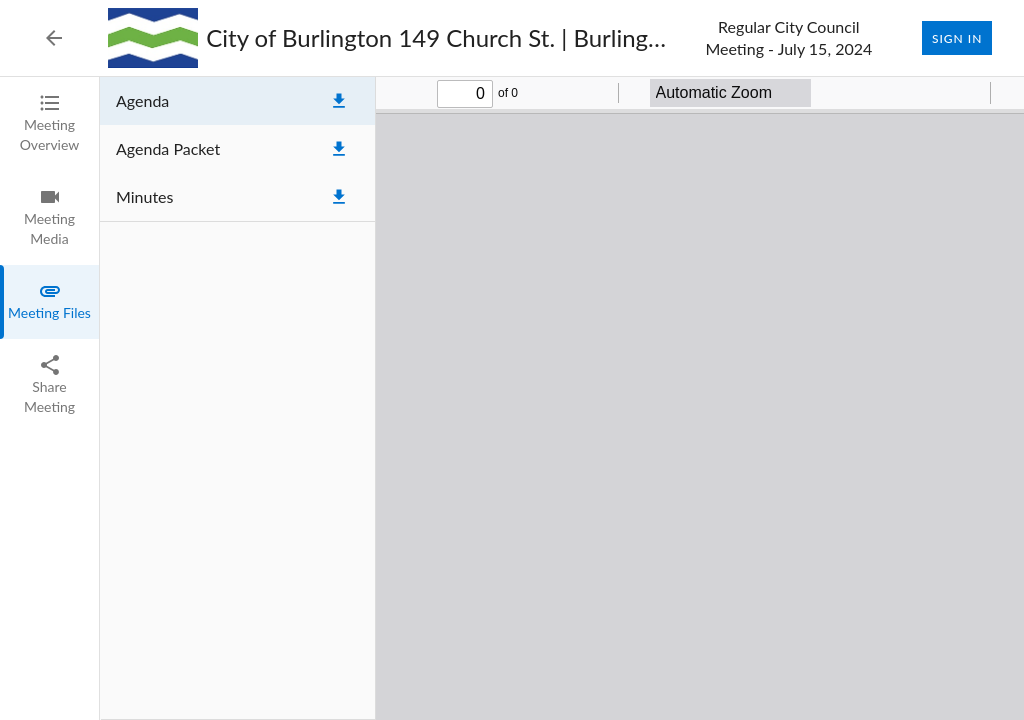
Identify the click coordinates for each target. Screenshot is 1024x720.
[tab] (49, 124)
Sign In (957, 38)
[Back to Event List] (54, 38)
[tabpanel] (562, 398)
